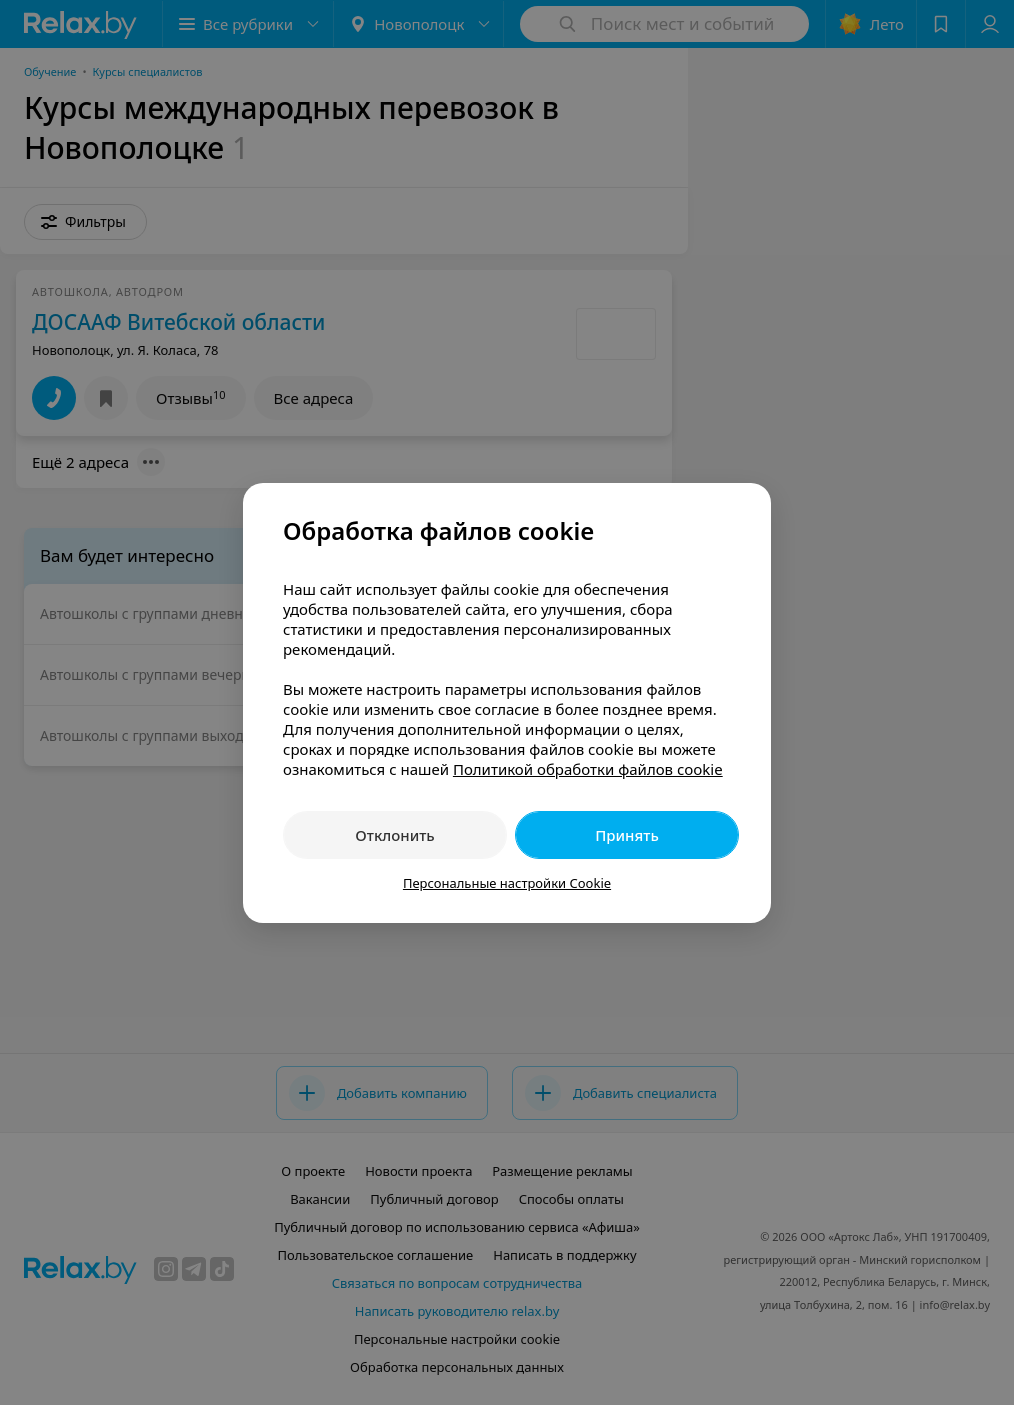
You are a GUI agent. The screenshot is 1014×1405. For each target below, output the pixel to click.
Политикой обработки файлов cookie (588, 769)
